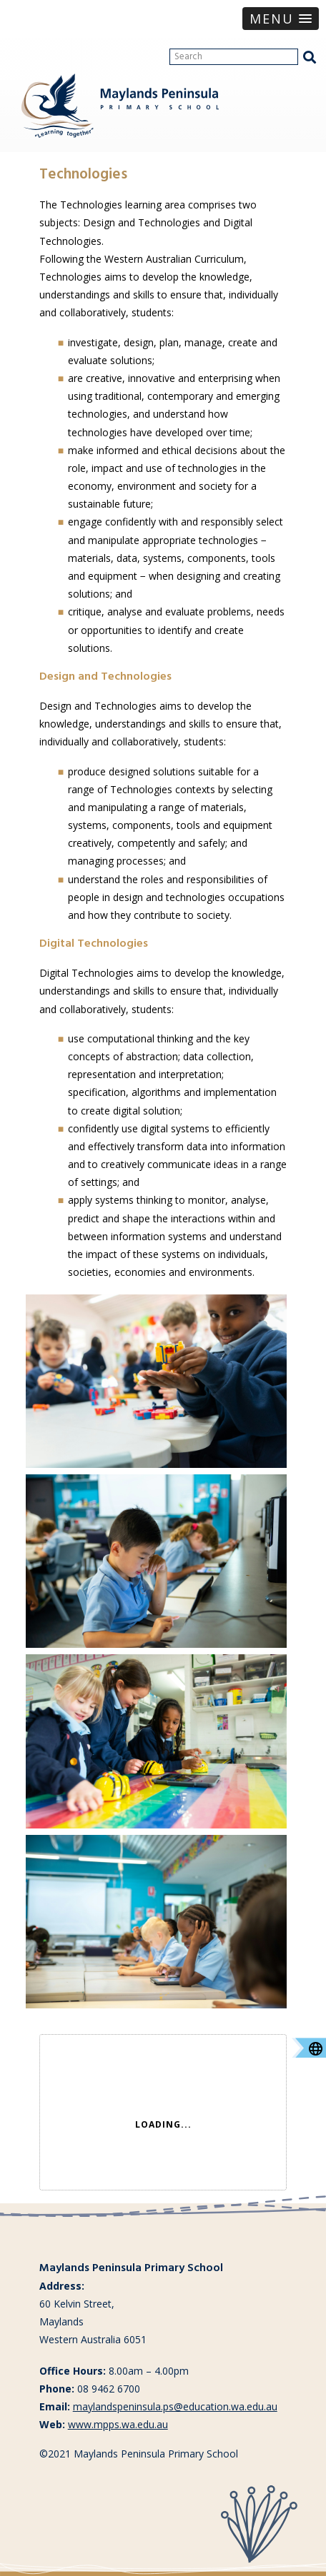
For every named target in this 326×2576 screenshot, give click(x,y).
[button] (280, 18)
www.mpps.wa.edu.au (118, 2424)
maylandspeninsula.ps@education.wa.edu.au (175, 2406)
